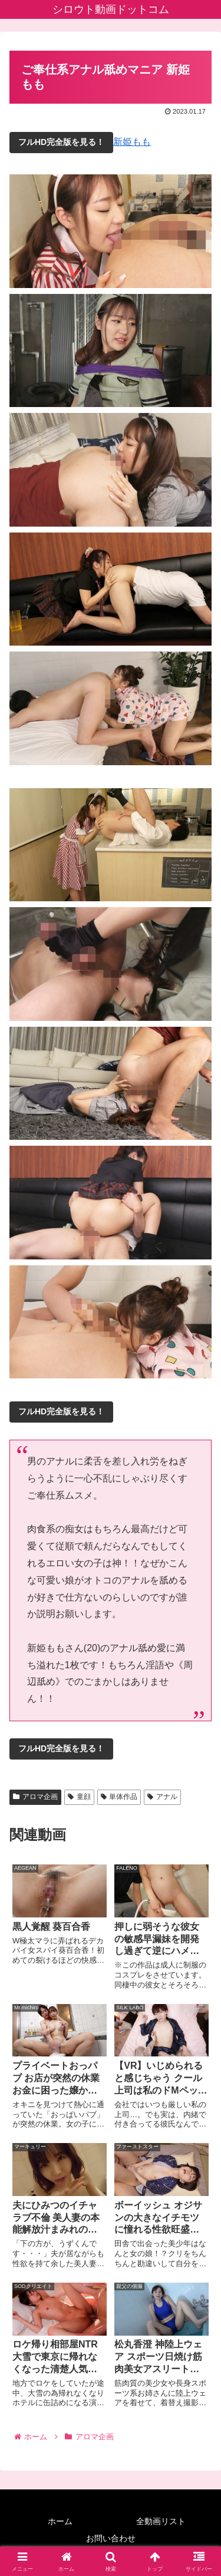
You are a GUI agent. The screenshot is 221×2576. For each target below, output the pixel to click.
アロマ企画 (35, 1797)
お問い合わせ (111, 2538)
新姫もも (132, 142)
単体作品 (119, 1797)
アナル (162, 1797)
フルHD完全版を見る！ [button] (61, 142)
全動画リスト (161, 2521)
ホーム (60, 2521)
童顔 (79, 1797)
